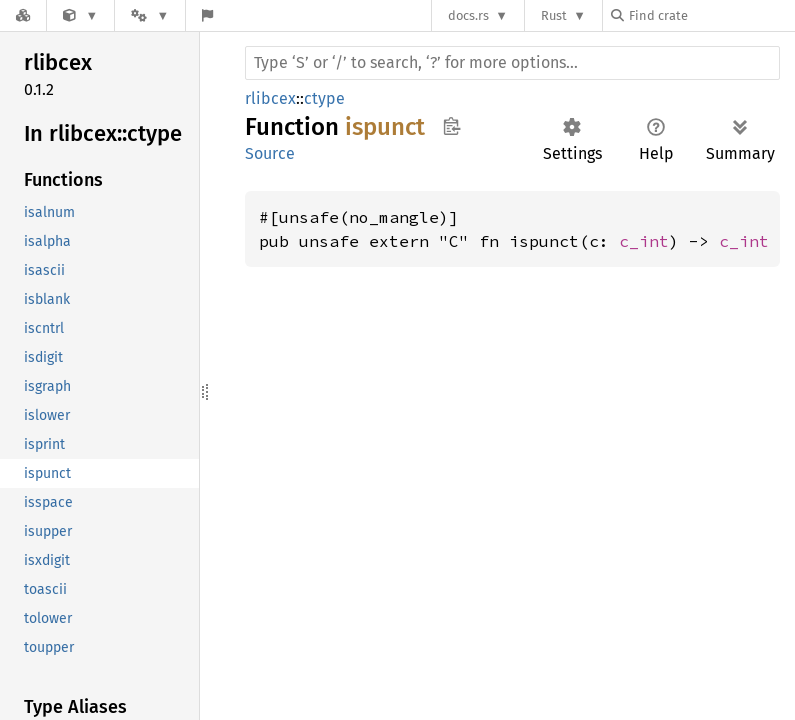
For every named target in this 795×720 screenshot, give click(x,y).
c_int (644, 241)
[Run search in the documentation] (512, 63)
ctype (324, 98)
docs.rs (468, 15)
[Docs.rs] (23, 15)
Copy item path (451, 126)
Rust (554, 15)
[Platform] (150, 15)
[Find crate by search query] (711, 15)
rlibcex (270, 98)
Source (270, 153)
